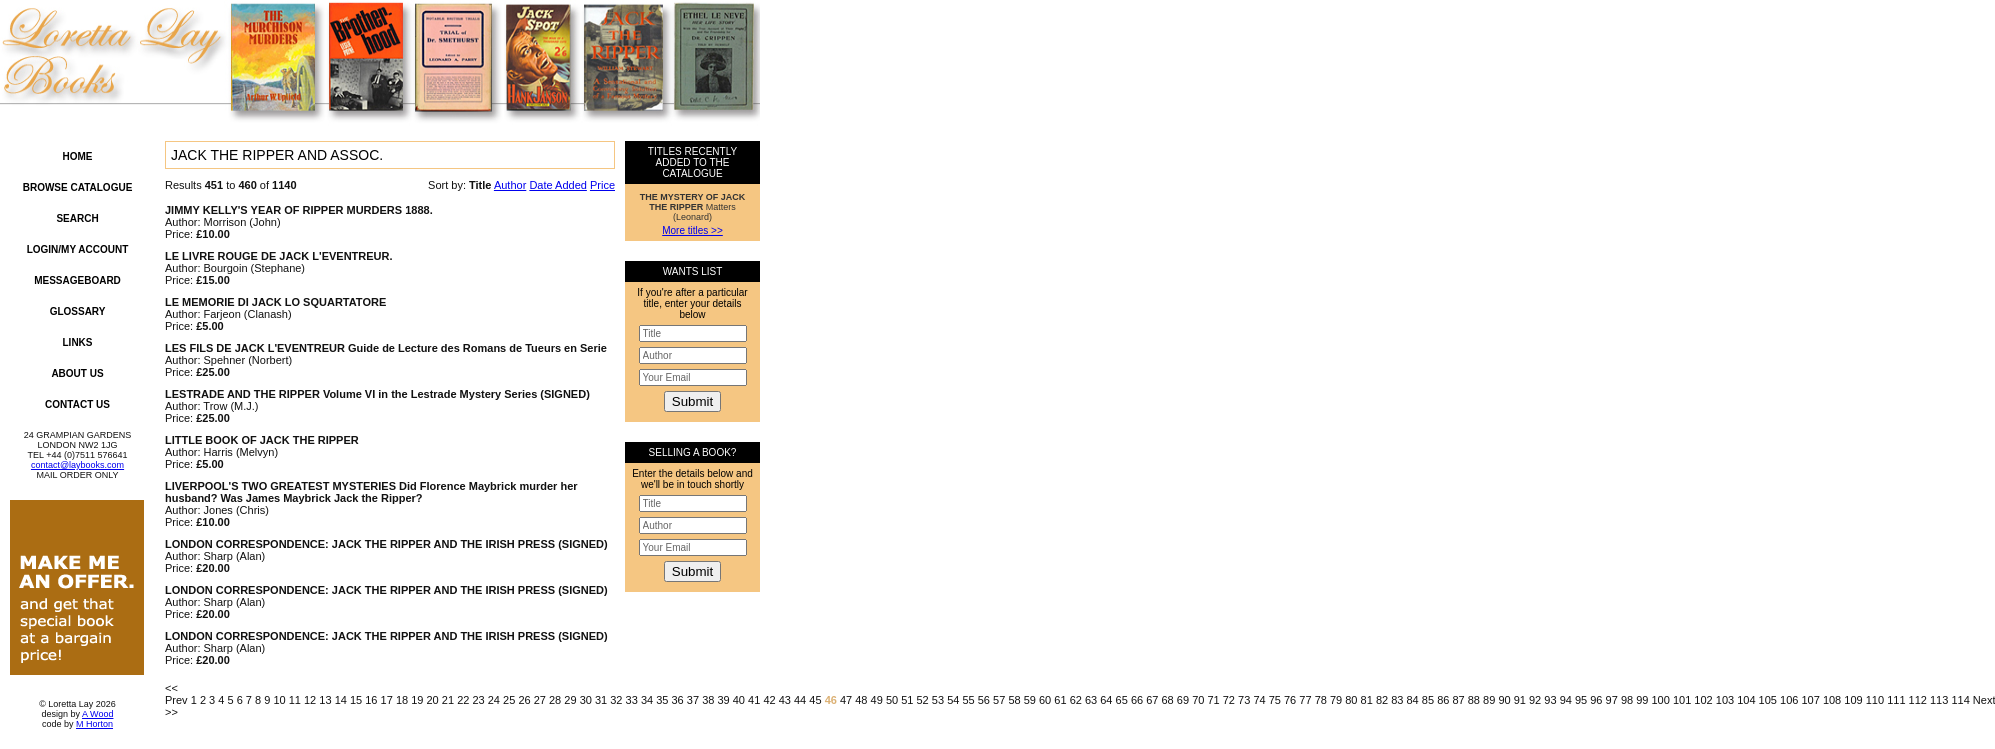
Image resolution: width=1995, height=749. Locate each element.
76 (1290, 700)
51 (907, 700)
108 (1832, 700)
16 (371, 700)
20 (433, 700)
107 (1810, 700)
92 (1535, 700)
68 (1168, 700)
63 (1091, 700)
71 (1213, 700)
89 (1489, 700)
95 (1581, 700)
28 (555, 700)
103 (1725, 700)
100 (1661, 700)
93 (1550, 700)
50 (892, 700)
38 (708, 700)
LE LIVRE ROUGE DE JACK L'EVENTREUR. (279, 256)
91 (1520, 700)
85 (1428, 700)
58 (1014, 700)
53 (938, 700)
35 (662, 700)
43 (785, 700)
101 (1682, 700)
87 (1458, 700)
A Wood (97, 714)
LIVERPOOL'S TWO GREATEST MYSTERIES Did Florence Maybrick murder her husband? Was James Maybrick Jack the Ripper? (371, 492)
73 (1244, 700)
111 (1896, 700)
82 (1382, 700)
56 (984, 700)
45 (815, 700)
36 (678, 700)
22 (463, 700)
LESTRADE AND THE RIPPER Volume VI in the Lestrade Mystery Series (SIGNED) (377, 394)
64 (1106, 700)
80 (1351, 700)
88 (1474, 700)
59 (1030, 700)
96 (1596, 700)
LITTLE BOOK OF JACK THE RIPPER (262, 440)
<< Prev (176, 694)
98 (1627, 700)
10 (279, 700)
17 (387, 700)
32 (616, 700)
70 (1198, 700)
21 (448, 700)
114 (1960, 700)
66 (1137, 700)
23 (478, 700)
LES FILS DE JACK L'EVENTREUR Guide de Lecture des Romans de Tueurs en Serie (386, 348)
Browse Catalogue (78, 187)
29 (570, 700)
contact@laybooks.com (77, 465)
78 (1321, 700)
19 (417, 700)
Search (77, 218)
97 (1612, 700)
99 (1642, 700)
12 (310, 700)
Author (510, 185)
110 (1875, 700)
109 (1853, 700)
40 (739, 700)
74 (1259, 700)
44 (800, 700)
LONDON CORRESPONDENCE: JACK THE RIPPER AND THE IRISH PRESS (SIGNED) (386, 544)
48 (861, 700)
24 (494, 700)
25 (509, 700)
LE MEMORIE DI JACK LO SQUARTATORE (275, 302)
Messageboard (77, 280)
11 (295, 700)
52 (923, 700)
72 (1229, 700)
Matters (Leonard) (693, 207)
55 (968, 700)
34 (647, 700)
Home (78, 156)
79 (1336, 700)
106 (1789, 700)
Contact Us (77, 404)
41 (754, 700)
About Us (77, 373)
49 (877, 700)
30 (586, 700)
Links (78, 342)
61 (1060, 700)
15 (356, 700)
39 (723, 700)
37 (693, 700)
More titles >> (692, 230)
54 (953, 700)
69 (1183, 700)
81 (1367, 700)
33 (632, 700)
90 (1504, 700)
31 (601, 700)
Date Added (558, 185)
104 (1746, 700)
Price (602, 185)
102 (1703, 700)
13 (325, 700)
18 (402, 700)
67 (1152, 700)
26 (524, 700)
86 (1443, 700)
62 (1076, 700)
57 (999, 700)
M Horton (94, 724)
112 (1918, 700)
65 (1122, 700)
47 (846, 700)
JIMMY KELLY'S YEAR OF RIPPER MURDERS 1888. (299, 210)
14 (341, 700)
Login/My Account (78, 249)
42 (769, 700)
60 (1045, 700)
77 (1305, 700)
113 (1939, 700)
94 (1566, 700)
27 (540, 700)
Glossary (78, 311)
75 (1275, 700)
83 (1397, 700)
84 (1413, 700)
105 (1768, 700)
